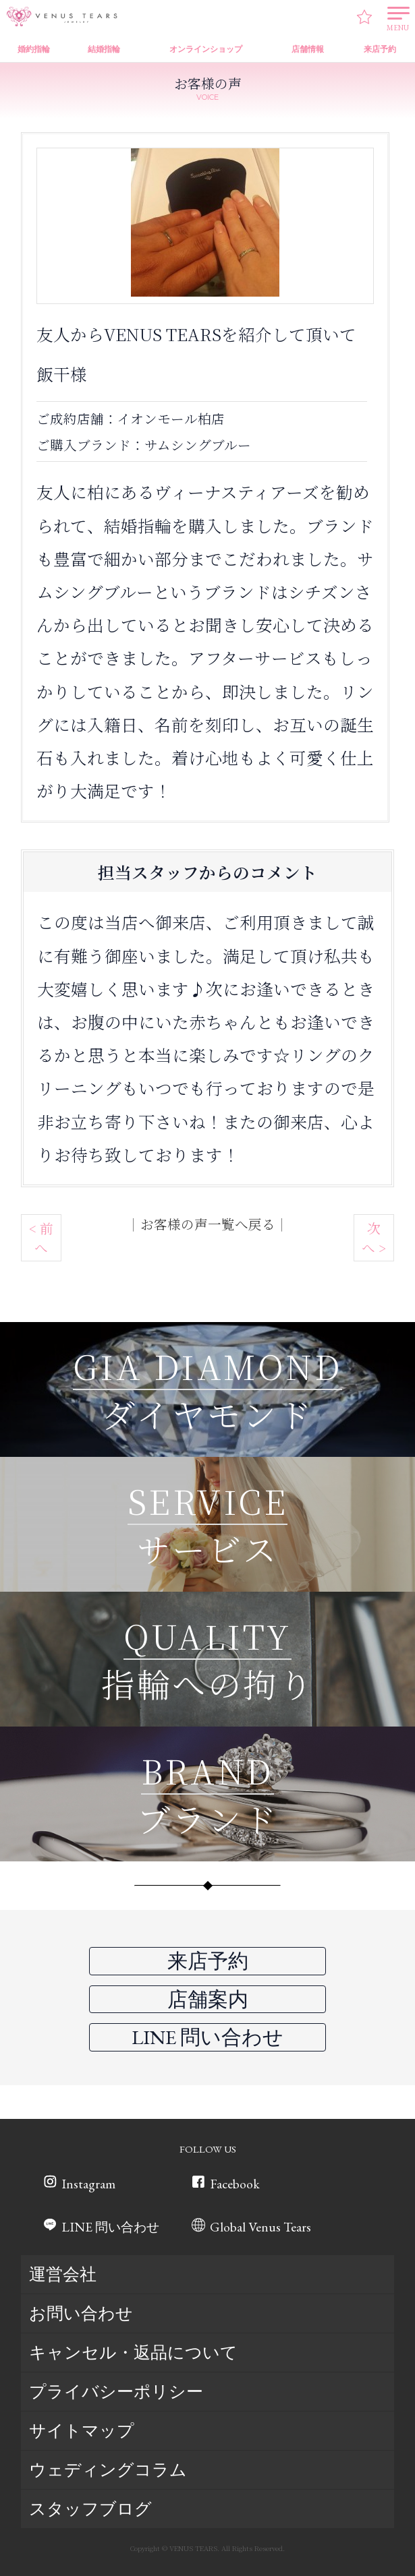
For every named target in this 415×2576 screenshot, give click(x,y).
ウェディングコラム (108, 2470)
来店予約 (207, 1961)
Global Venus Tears (263, 2227)
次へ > (374, 1237)
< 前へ (41, 1237)
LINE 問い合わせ (112, 2227)
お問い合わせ (81, 2314)
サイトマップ (81, 2431)
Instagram (88, 2183)
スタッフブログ (90, 2509)
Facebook (238, 2183)
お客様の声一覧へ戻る (207, 1224)
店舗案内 (207, 1999)
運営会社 (62, 2274)
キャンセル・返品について (133, 2353)
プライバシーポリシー (116, 2392)
